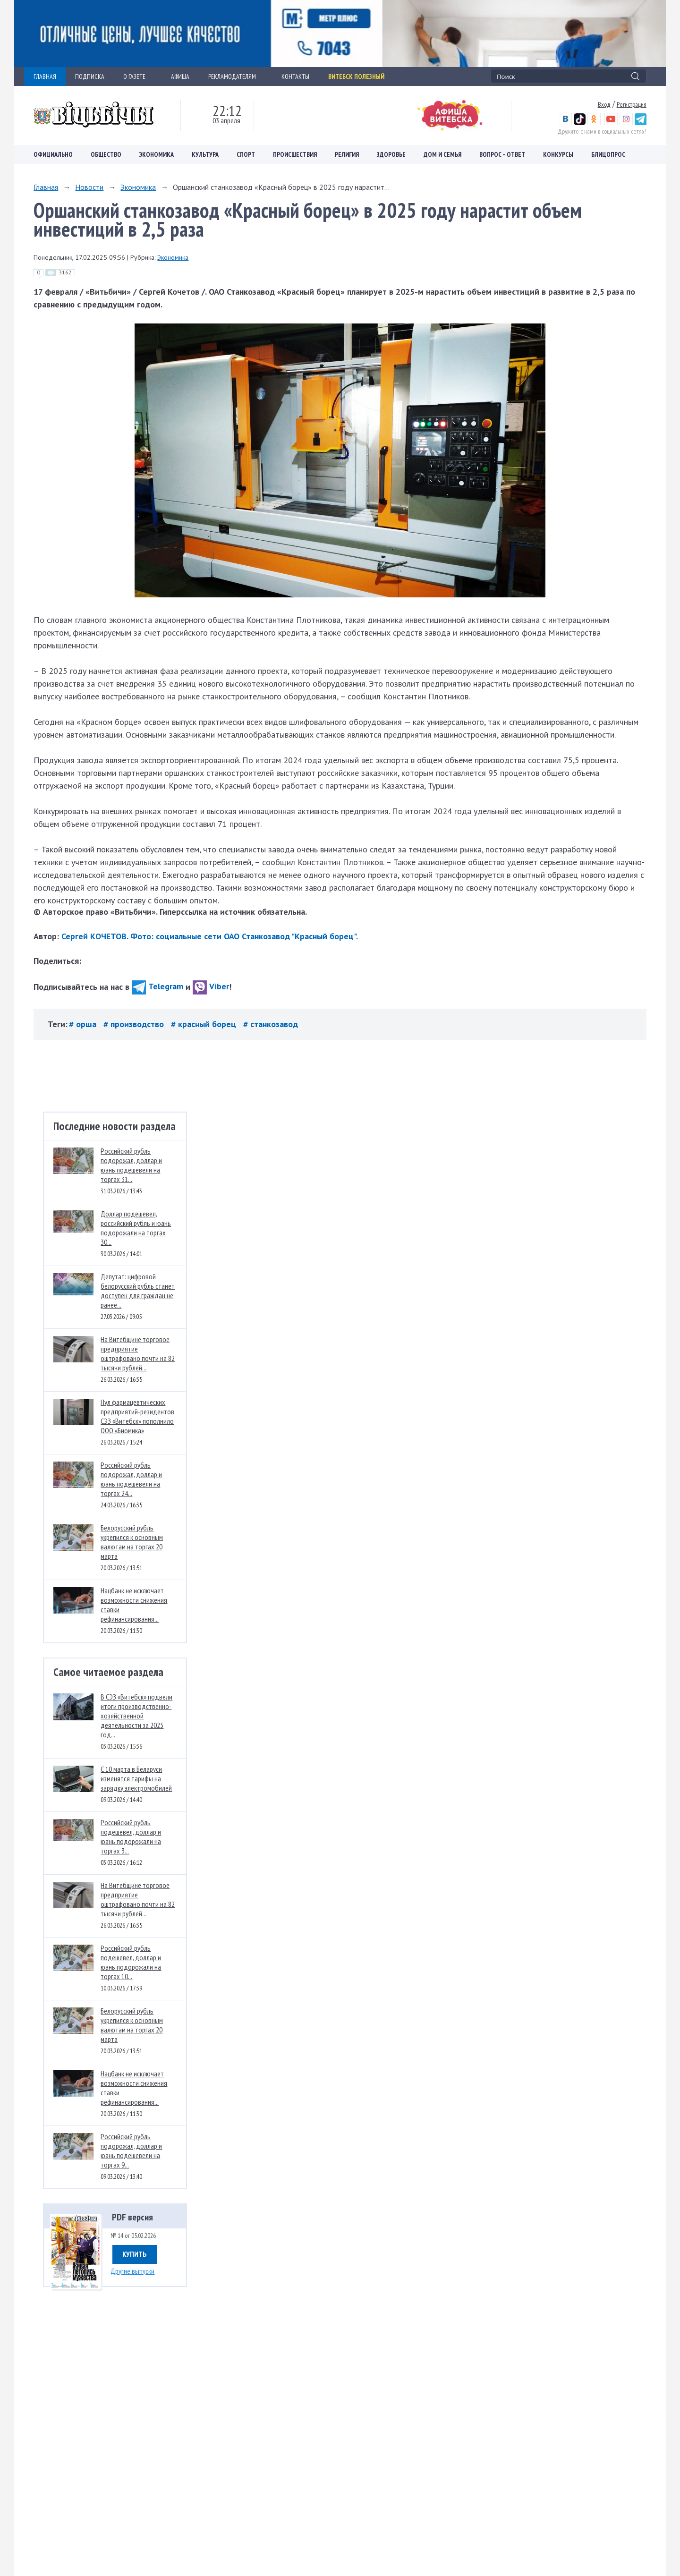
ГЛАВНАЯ (45, 76)
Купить (134, 2254)
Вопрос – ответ (502, 154)
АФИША (180, 76)
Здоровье (391, 154)
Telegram (157, 986)
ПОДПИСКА (89, 76)
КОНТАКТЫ (295, 76)
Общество (106, 154)
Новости (89, 187)
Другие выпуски (132, 2271)
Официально (53, 154)
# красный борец (204, 1024)
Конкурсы (558, 154)
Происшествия (295, 154)
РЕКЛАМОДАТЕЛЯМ (235, 76)
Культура (205, 154)
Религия (347, 154)
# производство (134, 1024)
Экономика (156, 154)
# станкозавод (270, 1024)
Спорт (246, 154)
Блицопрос (608, 154)
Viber (211, 986)
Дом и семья (442, 154)
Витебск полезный (356, 76)
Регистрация (631, 104)
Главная (46, 187)
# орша (84, 1024)
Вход (604, 104)
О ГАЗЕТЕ (137, 76)
